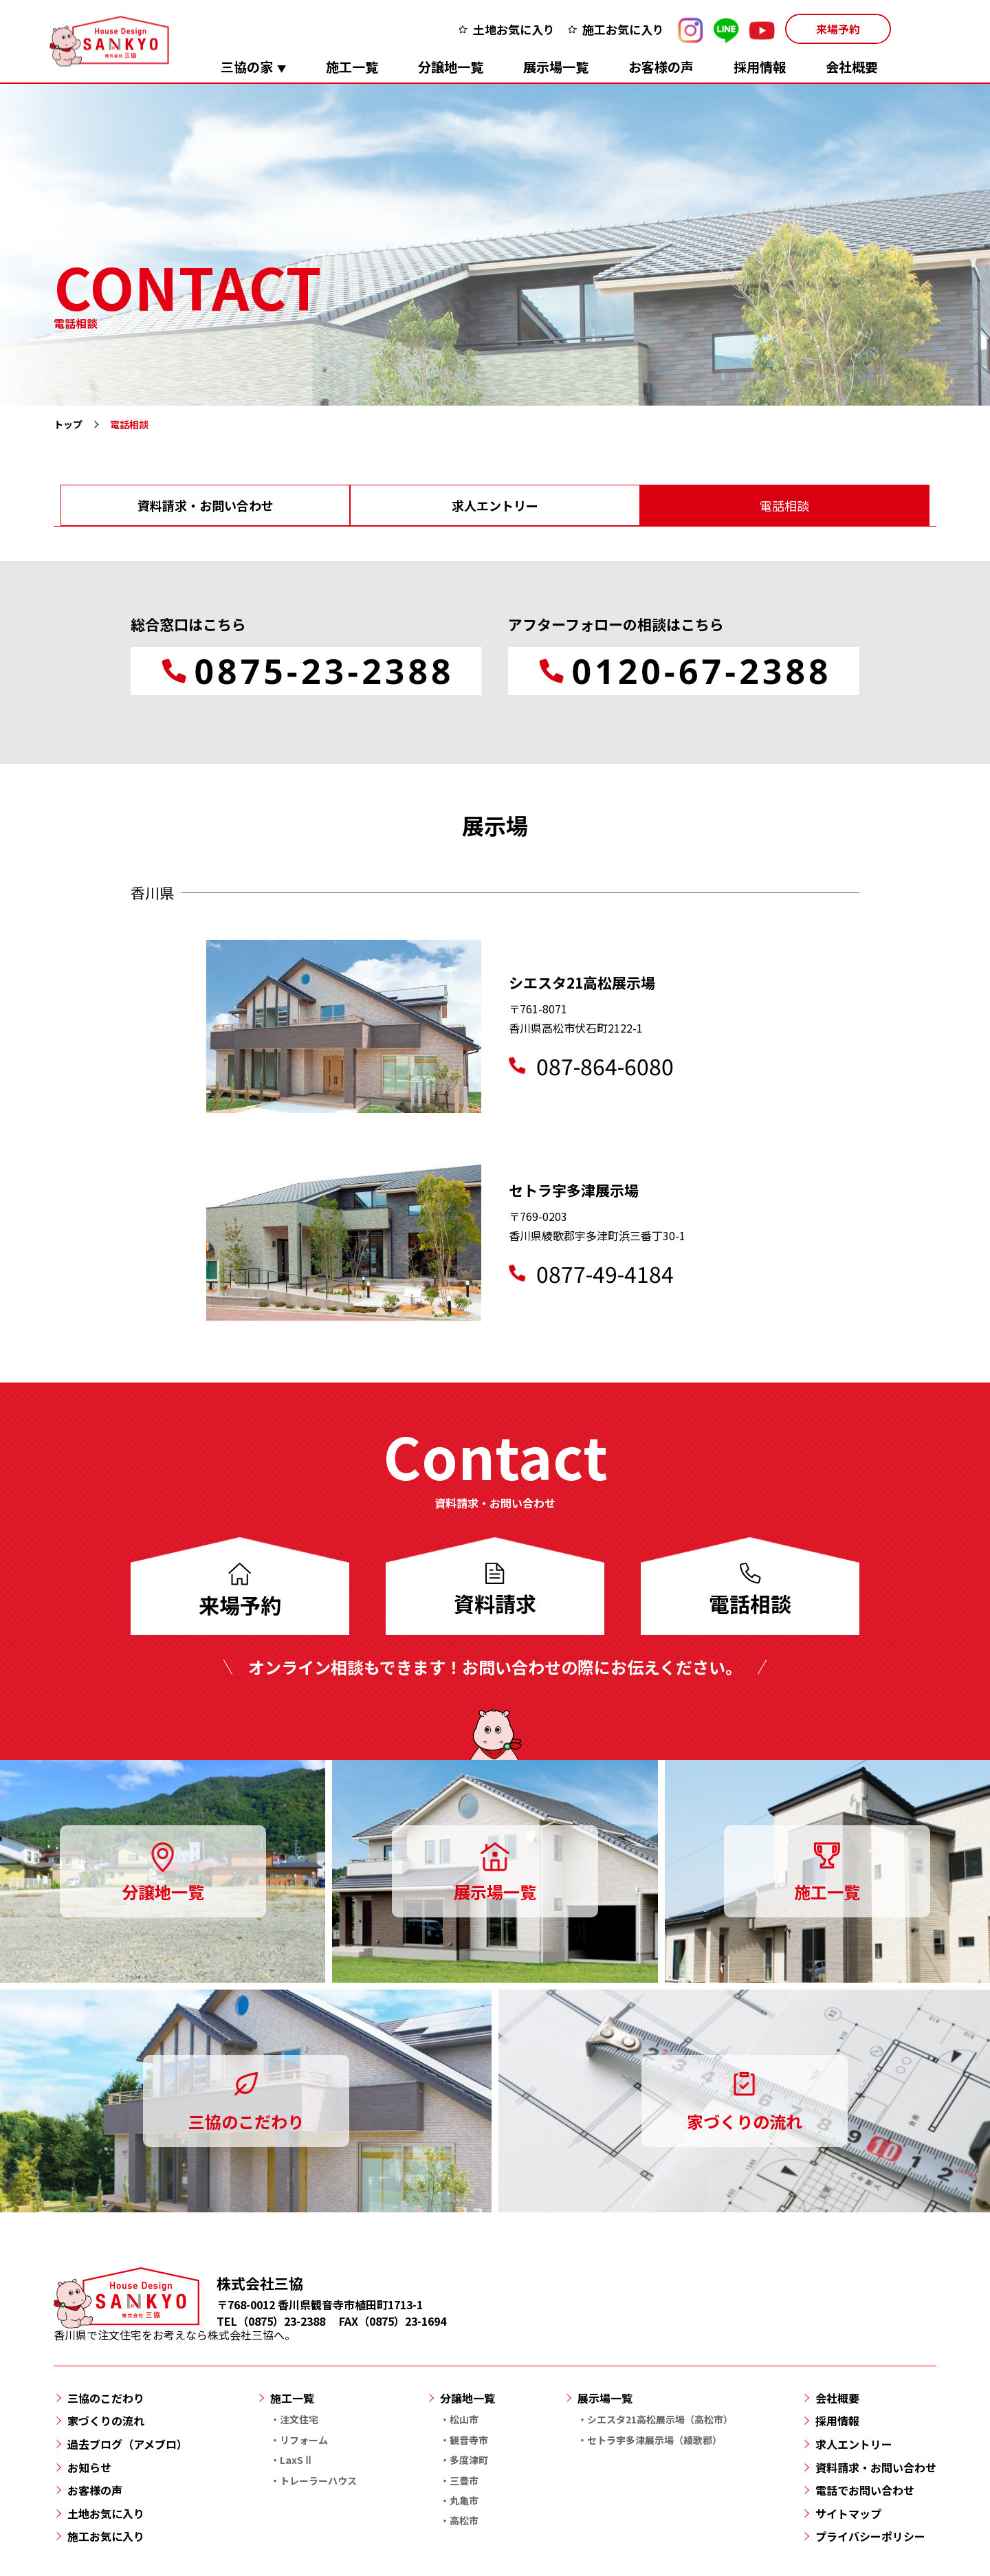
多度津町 (469, 2460)
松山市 (464, 2419)
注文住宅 (299, 2419)
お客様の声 (661, 66)
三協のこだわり (105, 2398)
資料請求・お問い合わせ (206, 505)
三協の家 (247, 66)
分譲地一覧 (450, 66)
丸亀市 (464, 2500)
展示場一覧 (555, 66)
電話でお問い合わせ (864, 2490)
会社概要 (852, 66)
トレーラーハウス (318, 2480)
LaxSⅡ (296, 2460)
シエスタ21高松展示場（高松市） (660, 2419)
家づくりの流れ (105, 2420)
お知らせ (89, 2467)
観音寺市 (469, 2440)
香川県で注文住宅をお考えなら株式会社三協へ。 (175, 2327)
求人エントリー (495, 505)
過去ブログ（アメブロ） (127, 2444)
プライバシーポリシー (870, 2536)
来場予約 (838, 29)
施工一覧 (352, 66)
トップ (68, 424)
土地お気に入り (514, 29)
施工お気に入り (623, 29)
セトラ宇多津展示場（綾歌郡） (654, 2440)
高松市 (464, 2520)
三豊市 (464, 2480)
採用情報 (760, 66)
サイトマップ (848, 2513)
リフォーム (304, 2440)
